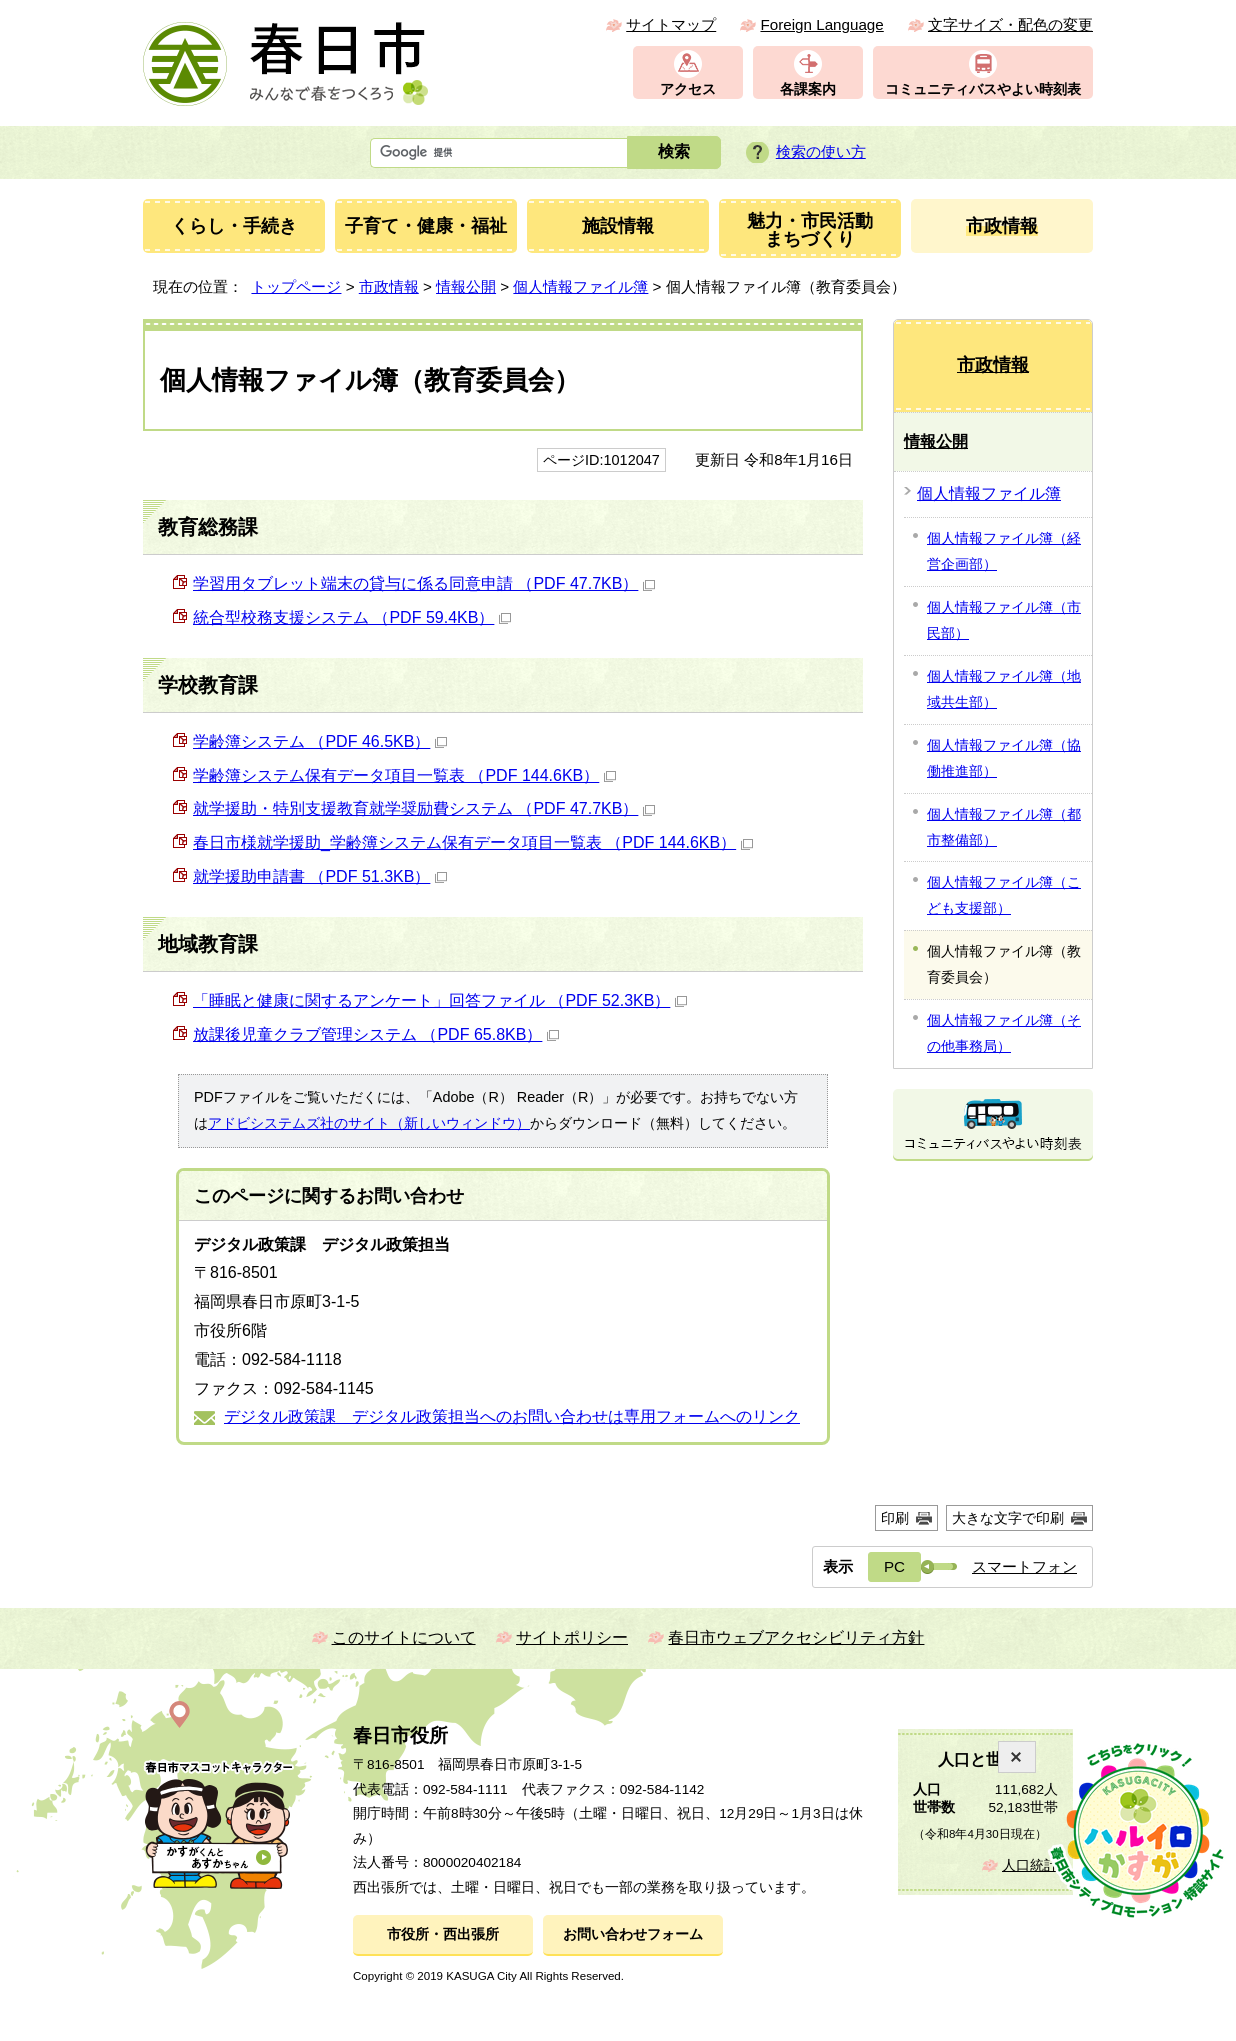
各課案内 (808, 89)
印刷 (895, 1518)
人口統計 (1030, 1865)
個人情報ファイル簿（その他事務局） (1004, 1033)
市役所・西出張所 (443, 1934)
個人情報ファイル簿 (580, 286)
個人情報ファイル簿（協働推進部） (1004, 758)
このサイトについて (404, 1637)
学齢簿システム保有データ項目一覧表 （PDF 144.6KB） (404, 775)
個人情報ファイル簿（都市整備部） (1004, 827)
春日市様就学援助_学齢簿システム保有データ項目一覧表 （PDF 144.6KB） (473, 842)
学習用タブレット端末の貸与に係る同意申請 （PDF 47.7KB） (424, 583)
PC (894, 1566)
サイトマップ (671, 24)
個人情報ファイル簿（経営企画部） (1004, 551)
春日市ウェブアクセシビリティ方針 (796, 1637)
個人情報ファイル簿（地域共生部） (1004, 689)
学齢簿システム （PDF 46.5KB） (320, 741)
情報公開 (466, 286)
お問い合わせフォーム (633, 1934)
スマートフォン (1024, 1566)
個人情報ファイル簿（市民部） (1004, 620)
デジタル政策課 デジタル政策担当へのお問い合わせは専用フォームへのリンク (512, 1416)
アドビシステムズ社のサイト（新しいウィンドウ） (369, 1123)
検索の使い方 (821, 151)
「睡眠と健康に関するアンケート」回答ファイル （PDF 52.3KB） (440, 1000)
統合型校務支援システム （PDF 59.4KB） (352, 617)
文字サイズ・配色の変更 (1010, 24)
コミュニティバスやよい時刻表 (983, 89)
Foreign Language (821, 24)
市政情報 (389, 286)
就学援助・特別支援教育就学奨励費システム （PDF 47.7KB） (424, 808)
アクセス (688, 89)
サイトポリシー (572, 1637)
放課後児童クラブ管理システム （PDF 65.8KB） (376, 1034)
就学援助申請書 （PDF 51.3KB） (320, 876)
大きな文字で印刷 (1008, 1518)
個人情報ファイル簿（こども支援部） (1004, 895)
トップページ (296, 286)
